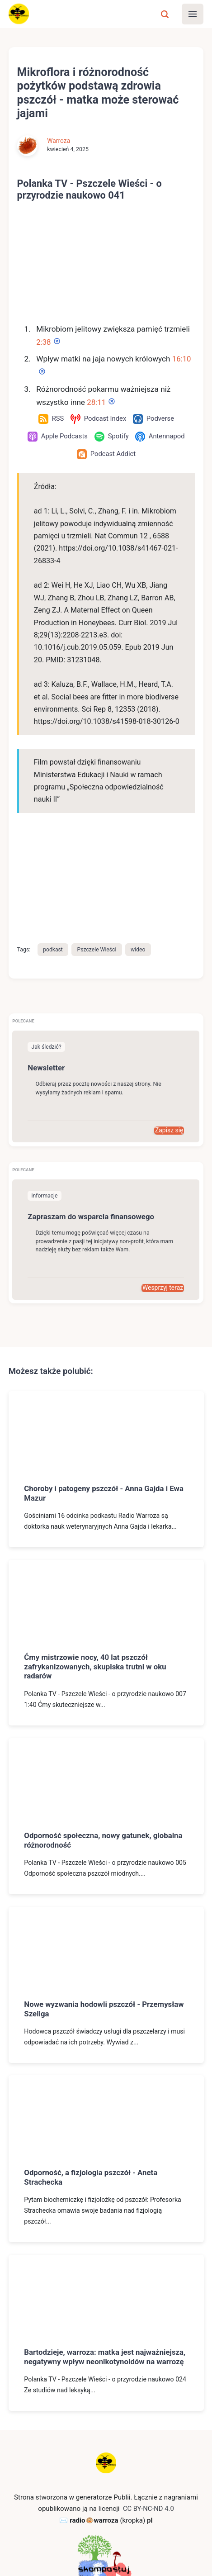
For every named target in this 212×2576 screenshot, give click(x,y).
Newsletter (47, 991)
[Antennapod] (160, 436)
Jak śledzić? (47, 970)
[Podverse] (154, 419)
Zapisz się (169, 1054)
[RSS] (50, 419)
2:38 (43, 342)
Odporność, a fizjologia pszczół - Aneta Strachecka (92, 2100)
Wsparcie (153, 2550)
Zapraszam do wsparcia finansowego (92, 1139)
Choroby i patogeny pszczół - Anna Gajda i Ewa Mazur (105, 1416)
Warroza (59, 141)
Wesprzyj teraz (163, 1211)
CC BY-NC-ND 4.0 (148, 2442)
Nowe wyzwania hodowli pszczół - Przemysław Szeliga (105, 1932)
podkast (53, 873)
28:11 (96, 402)
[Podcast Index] (98, 419)
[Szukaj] (164, 14)
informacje (45, 1119)
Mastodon (114, 2550)
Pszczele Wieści (98, 873)
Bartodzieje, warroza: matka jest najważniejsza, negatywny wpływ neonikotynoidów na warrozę (81, 2285)
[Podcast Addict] (106, 454)
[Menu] (193, 14)
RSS (83, 2550)
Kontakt (56, 2550)
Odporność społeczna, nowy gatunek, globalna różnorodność (105, 1763)
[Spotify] (111, 436)
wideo (139, 873)
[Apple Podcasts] (57, 436)
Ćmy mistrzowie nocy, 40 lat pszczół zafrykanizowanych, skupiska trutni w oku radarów (96, 1590)
